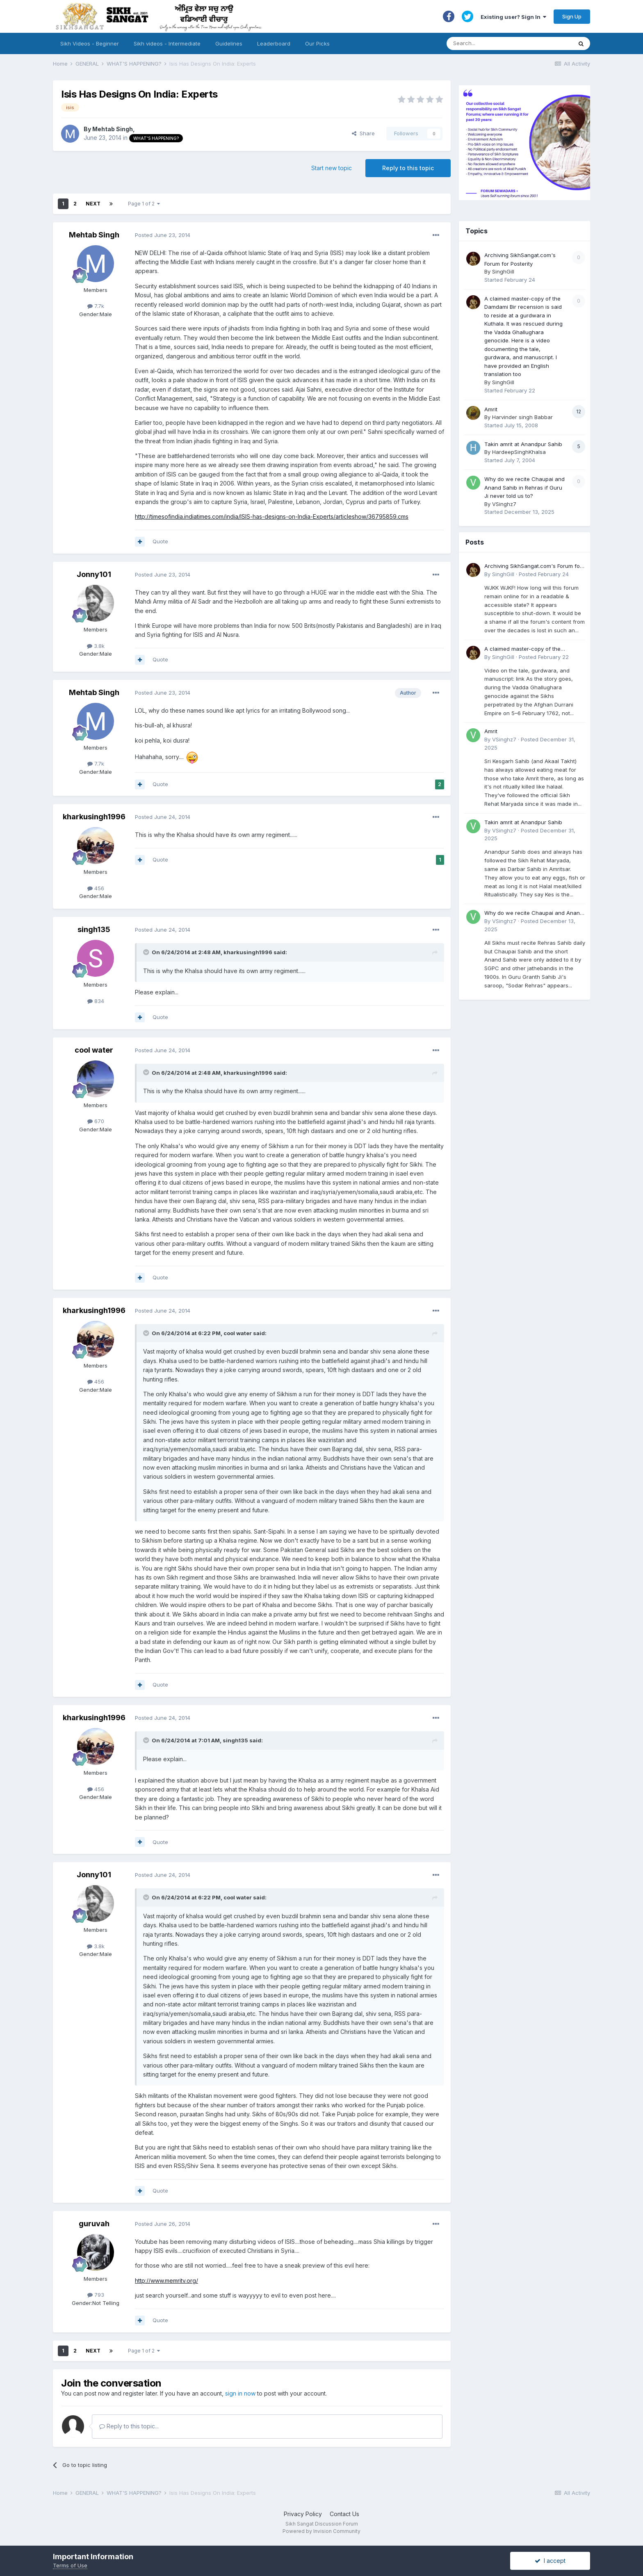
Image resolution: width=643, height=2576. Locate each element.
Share (363, 133)
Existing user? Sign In (513, 17)
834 (95, 1001)
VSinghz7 (504, 504)
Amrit (490, 409)
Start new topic (331, 167)
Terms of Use (70, 2565)
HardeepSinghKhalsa (519, 452)
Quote (160, 541)
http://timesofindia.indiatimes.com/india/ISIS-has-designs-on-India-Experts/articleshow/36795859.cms (271, 516)
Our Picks (317, 43)
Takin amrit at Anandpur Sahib (523, 444)
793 (95, 2294)
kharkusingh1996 (94, 816)
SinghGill (503, 271)
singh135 (94, 929)
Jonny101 (94, 574)
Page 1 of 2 (144, 204)
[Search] (501, 43)
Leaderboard (273, 43)
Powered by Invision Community (321, 2531)
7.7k (95, 306)
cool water (94, 1050)
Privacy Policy (303, 2513)
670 (95, 1121)
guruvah (94, 2223)
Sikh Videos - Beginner (89, 43)
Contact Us (344, 2513)
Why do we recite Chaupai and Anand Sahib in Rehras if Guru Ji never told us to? (524, 487)
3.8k (96, 646)
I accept (550, 2560)
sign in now (240, 2393)
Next (93, 204)
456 (95, 888)
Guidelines (228, 43)
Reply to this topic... (129, 2426)
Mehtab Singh (112, 128)
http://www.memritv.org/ (166, 2280)
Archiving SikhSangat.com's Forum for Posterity (533, 566)
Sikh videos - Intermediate (167, 43)
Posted (162, 235)
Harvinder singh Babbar (522, 417)
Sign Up (571, 16)
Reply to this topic (408, 167)
